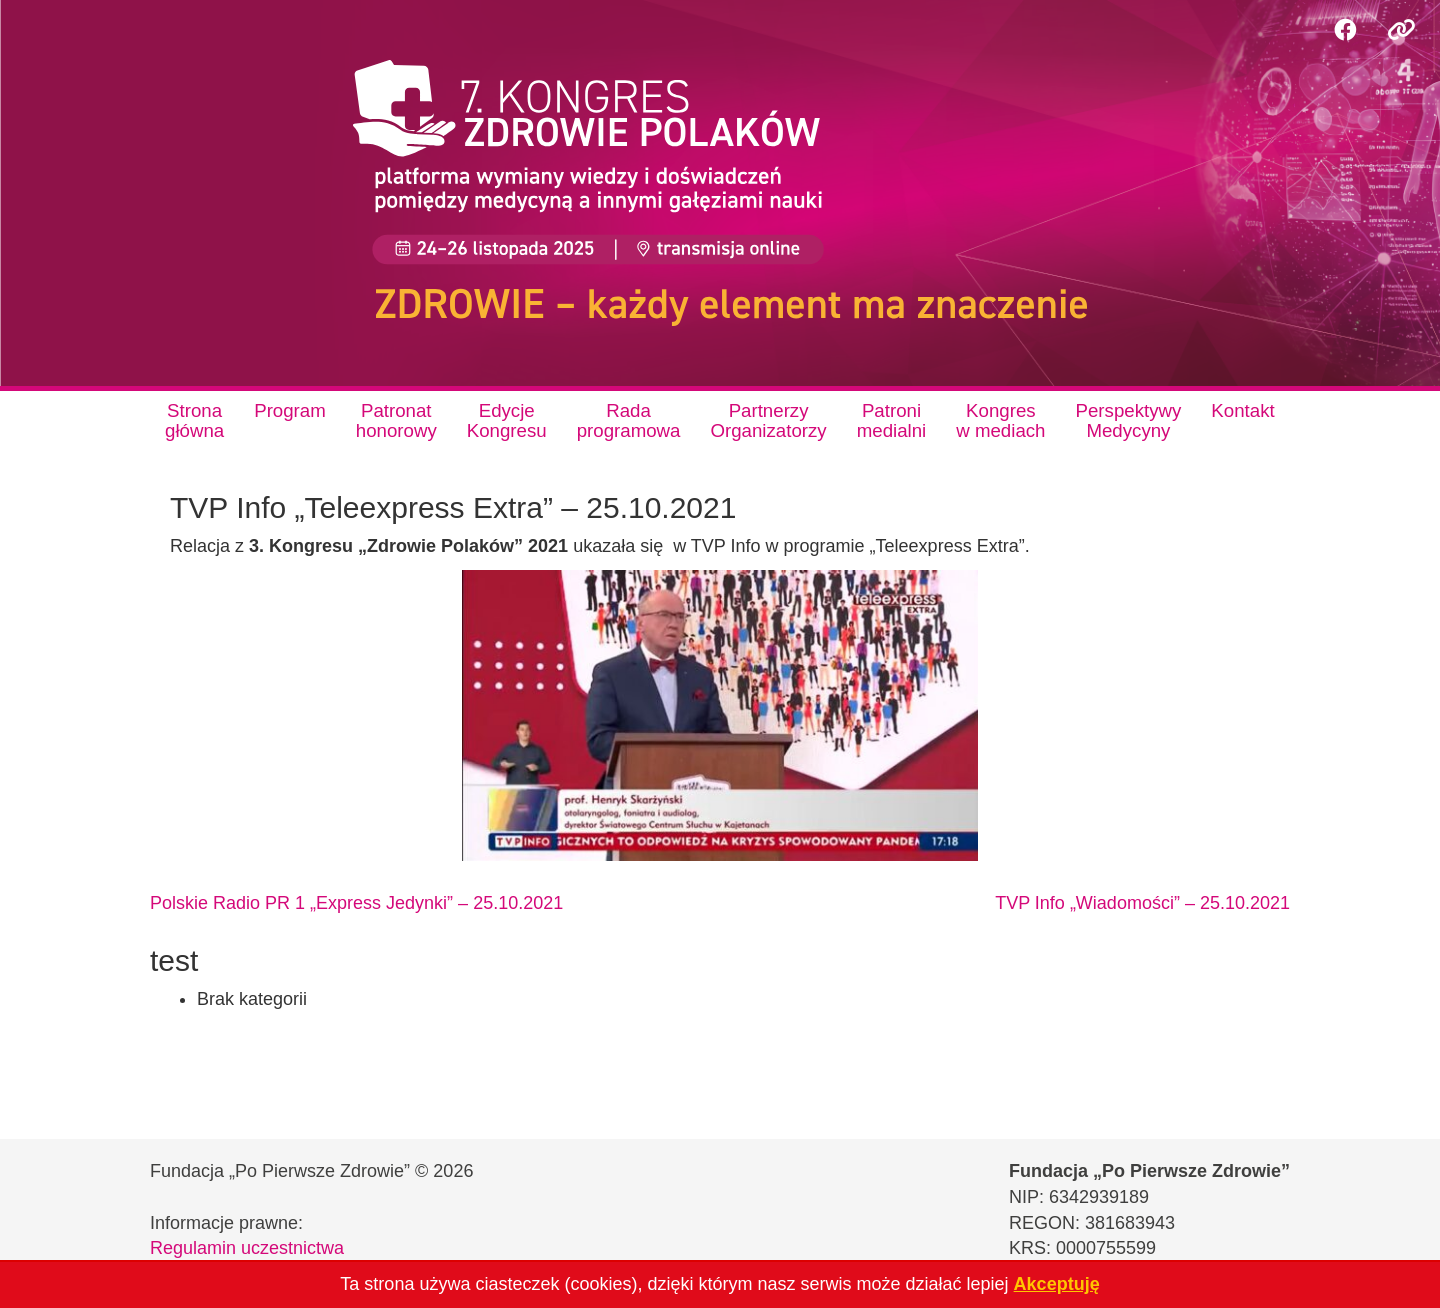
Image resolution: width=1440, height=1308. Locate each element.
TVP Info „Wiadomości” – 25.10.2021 (1142, 903)
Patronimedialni (892, 420)
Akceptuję (1057, 1284)
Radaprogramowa (629, 420)
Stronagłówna (194, 420)
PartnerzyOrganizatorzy (768, 420)
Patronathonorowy (396, 420)
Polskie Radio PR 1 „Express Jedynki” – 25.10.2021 (356, 903)
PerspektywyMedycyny (1129, 420)
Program (290, 410)
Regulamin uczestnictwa (247, 1248)
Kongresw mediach (1000, 420)
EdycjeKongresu (507, 420)
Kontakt (1242, 410)
